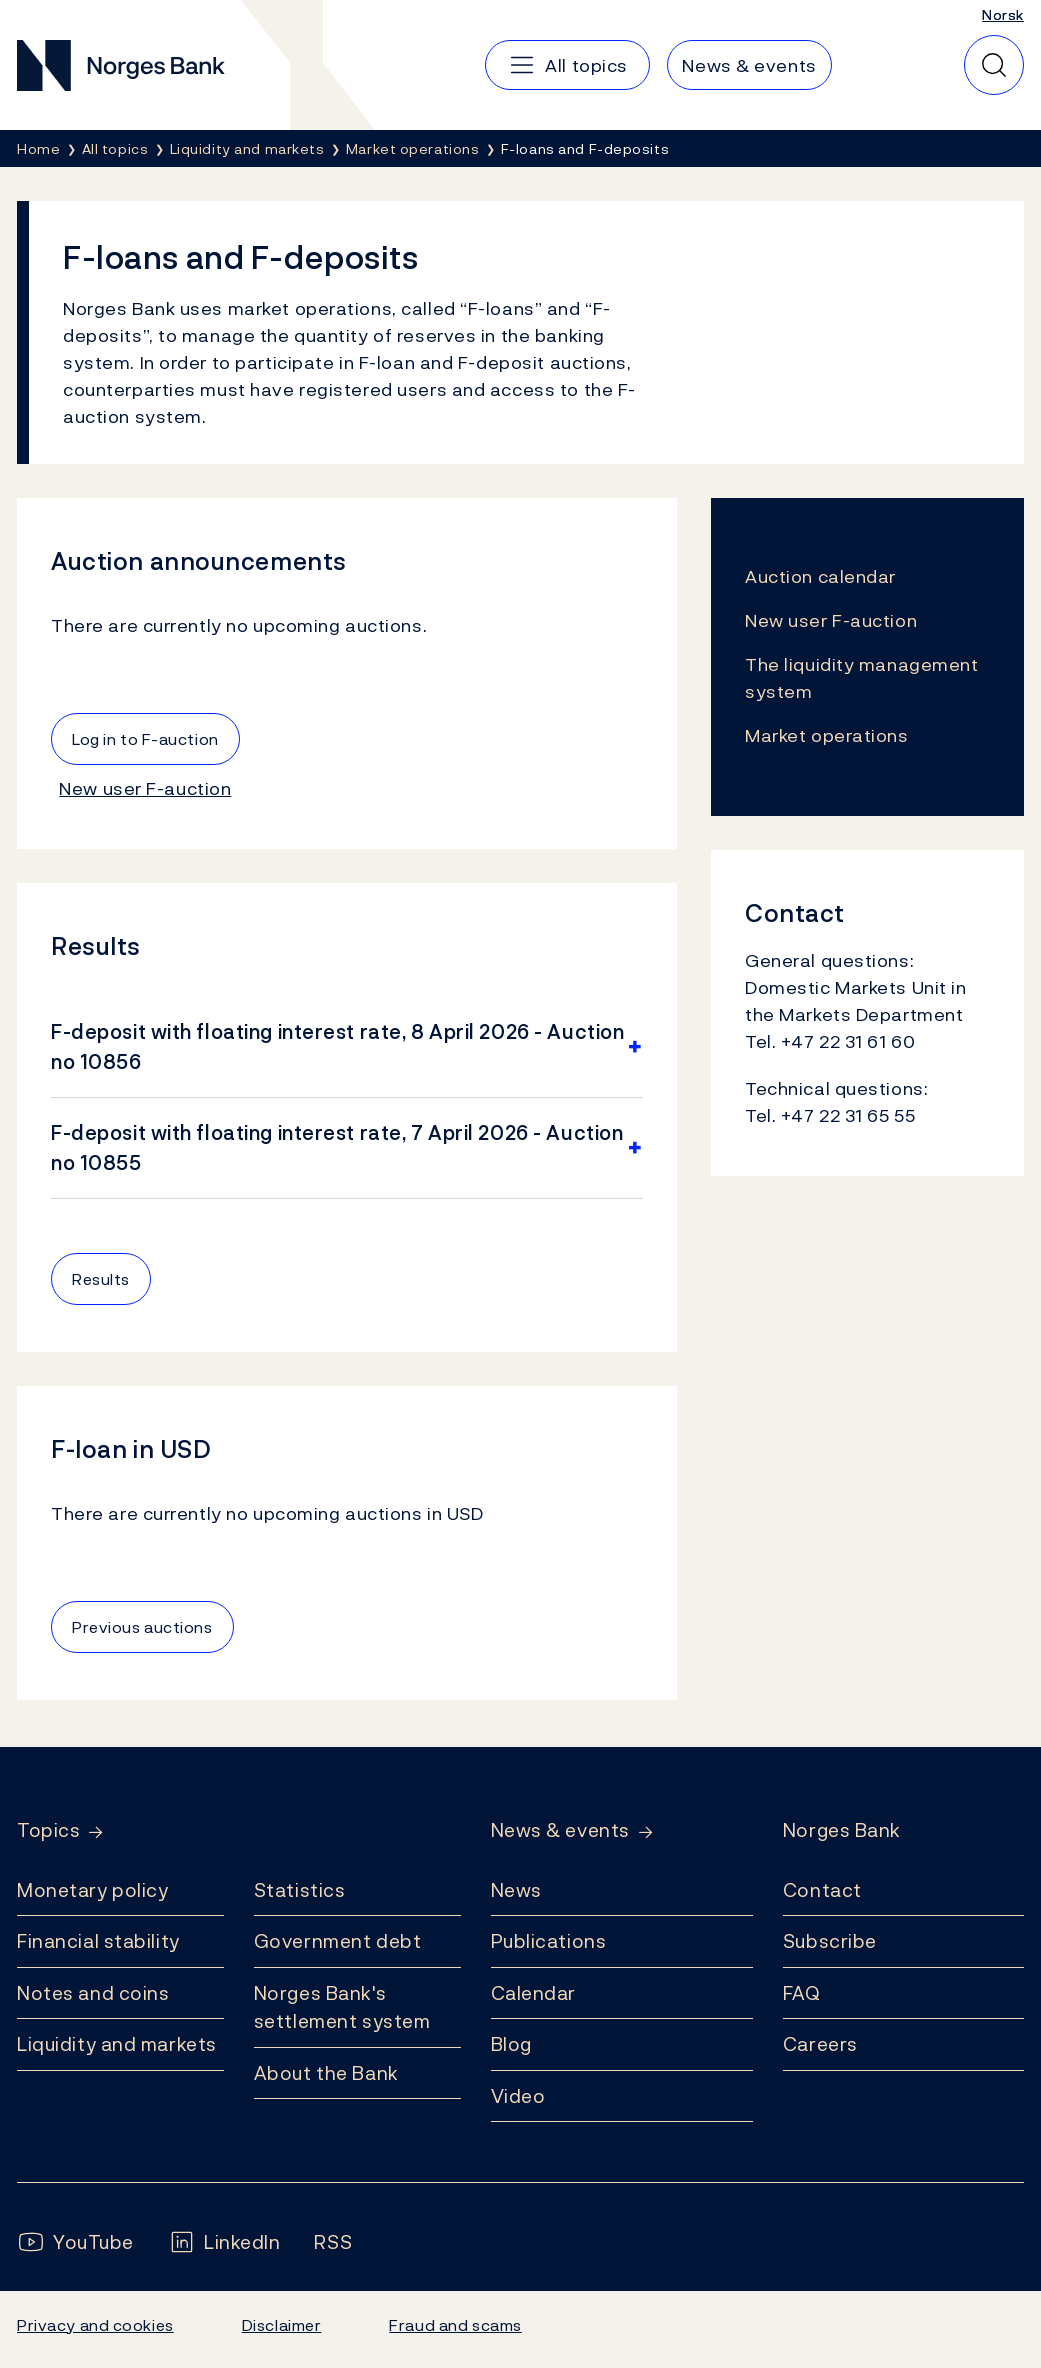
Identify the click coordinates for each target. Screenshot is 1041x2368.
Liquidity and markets (117, 2044)
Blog (511, 2044)
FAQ (802, 1993)
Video (518, 2096)
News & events (560, 1830)
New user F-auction (145, 788)
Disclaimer (282, 2325)
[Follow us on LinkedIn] (224, 2242)
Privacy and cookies (95, 2325)
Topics (48, 1830)
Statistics (300, 1890)
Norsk (1003, 14)
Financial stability (98, 1941)
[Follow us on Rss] (333, 2242)
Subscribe (830, 1941)
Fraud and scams (455, 2325)
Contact (822, 1890)
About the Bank (326, 2073)
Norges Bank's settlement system (342, 2007)
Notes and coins (93, 1993)
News (516, 1890)
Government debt (337, 1941)
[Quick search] (994, 65)
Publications (549, 1941)
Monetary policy (92, 1890)
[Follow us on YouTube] (75, 2242)
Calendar (534, 1993)
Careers (820, 2044)
